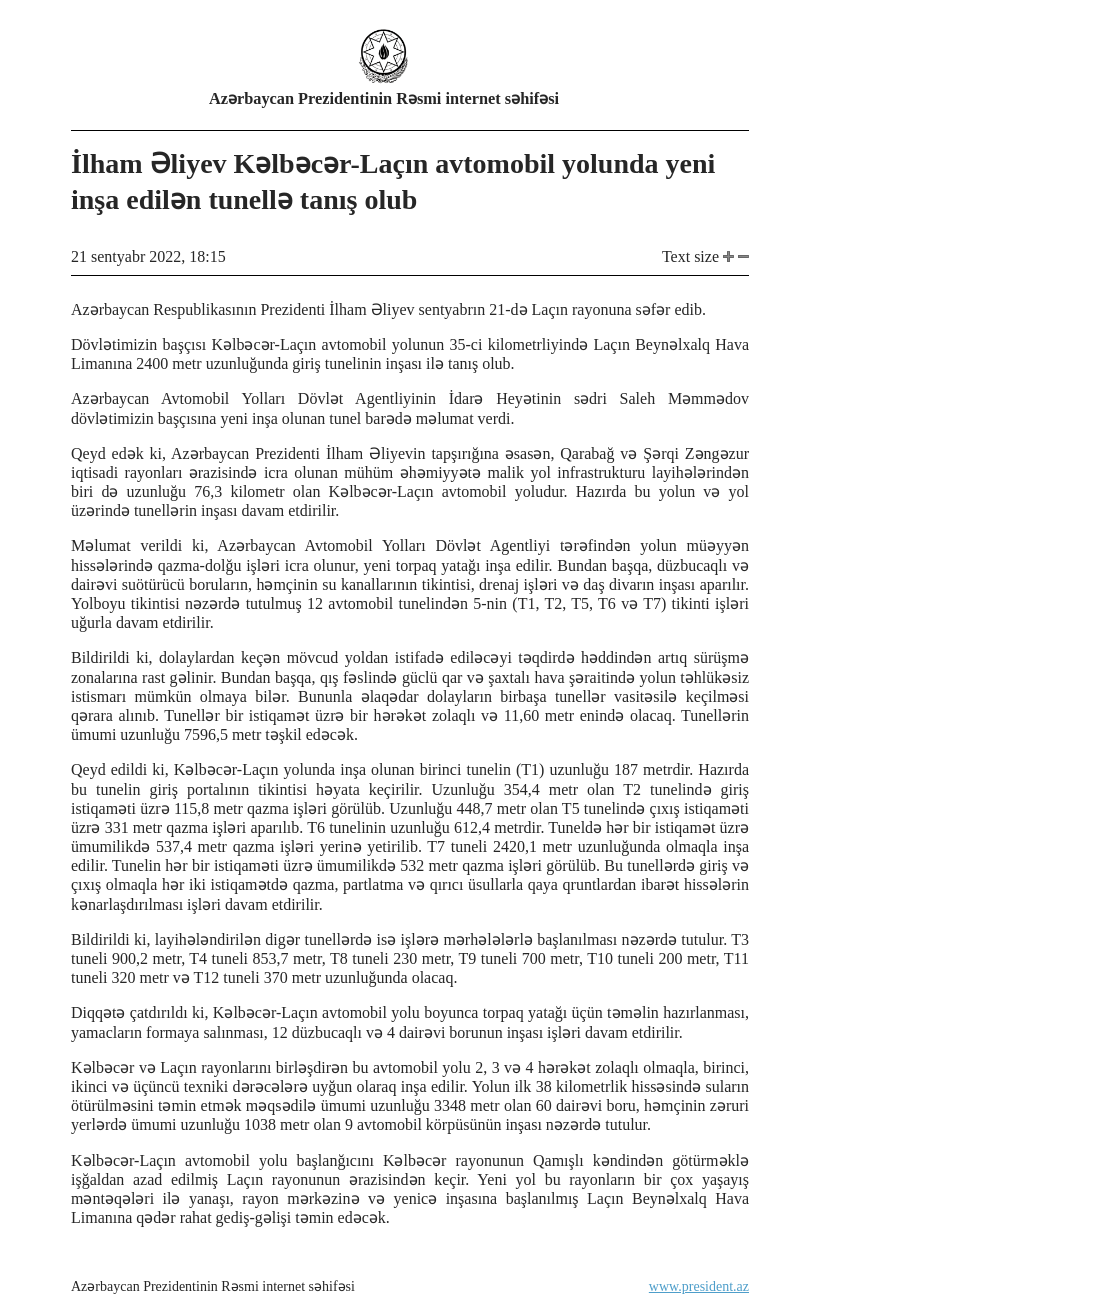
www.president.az (699, 1286)
